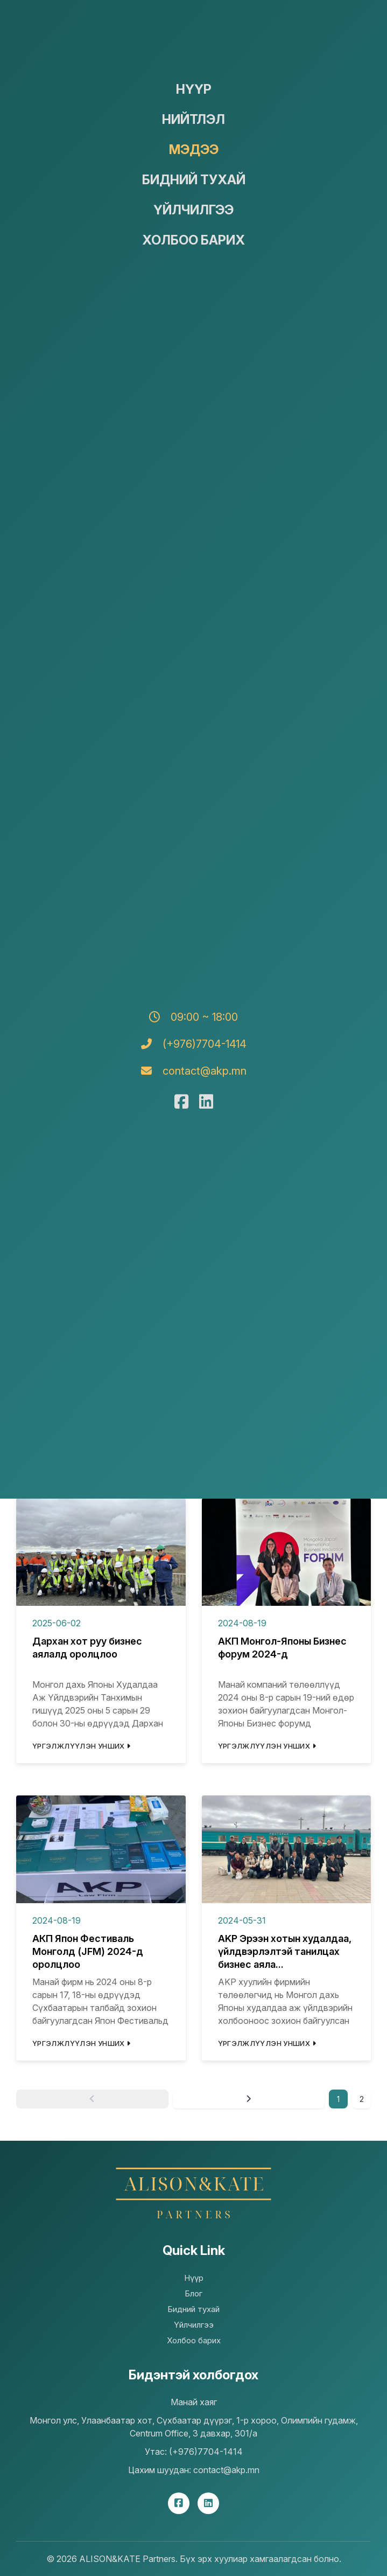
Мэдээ (194, 149)
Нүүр (194, 89)
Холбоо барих (193, 240)
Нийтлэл (193, 119)
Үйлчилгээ (193, 210)
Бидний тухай (193, 179)
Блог (193, 2293)
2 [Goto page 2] (362, 2099)
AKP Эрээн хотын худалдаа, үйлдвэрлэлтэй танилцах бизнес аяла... (284, 1951)
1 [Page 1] (338, 2099)
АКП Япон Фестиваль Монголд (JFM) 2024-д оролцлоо (87, 1951)
